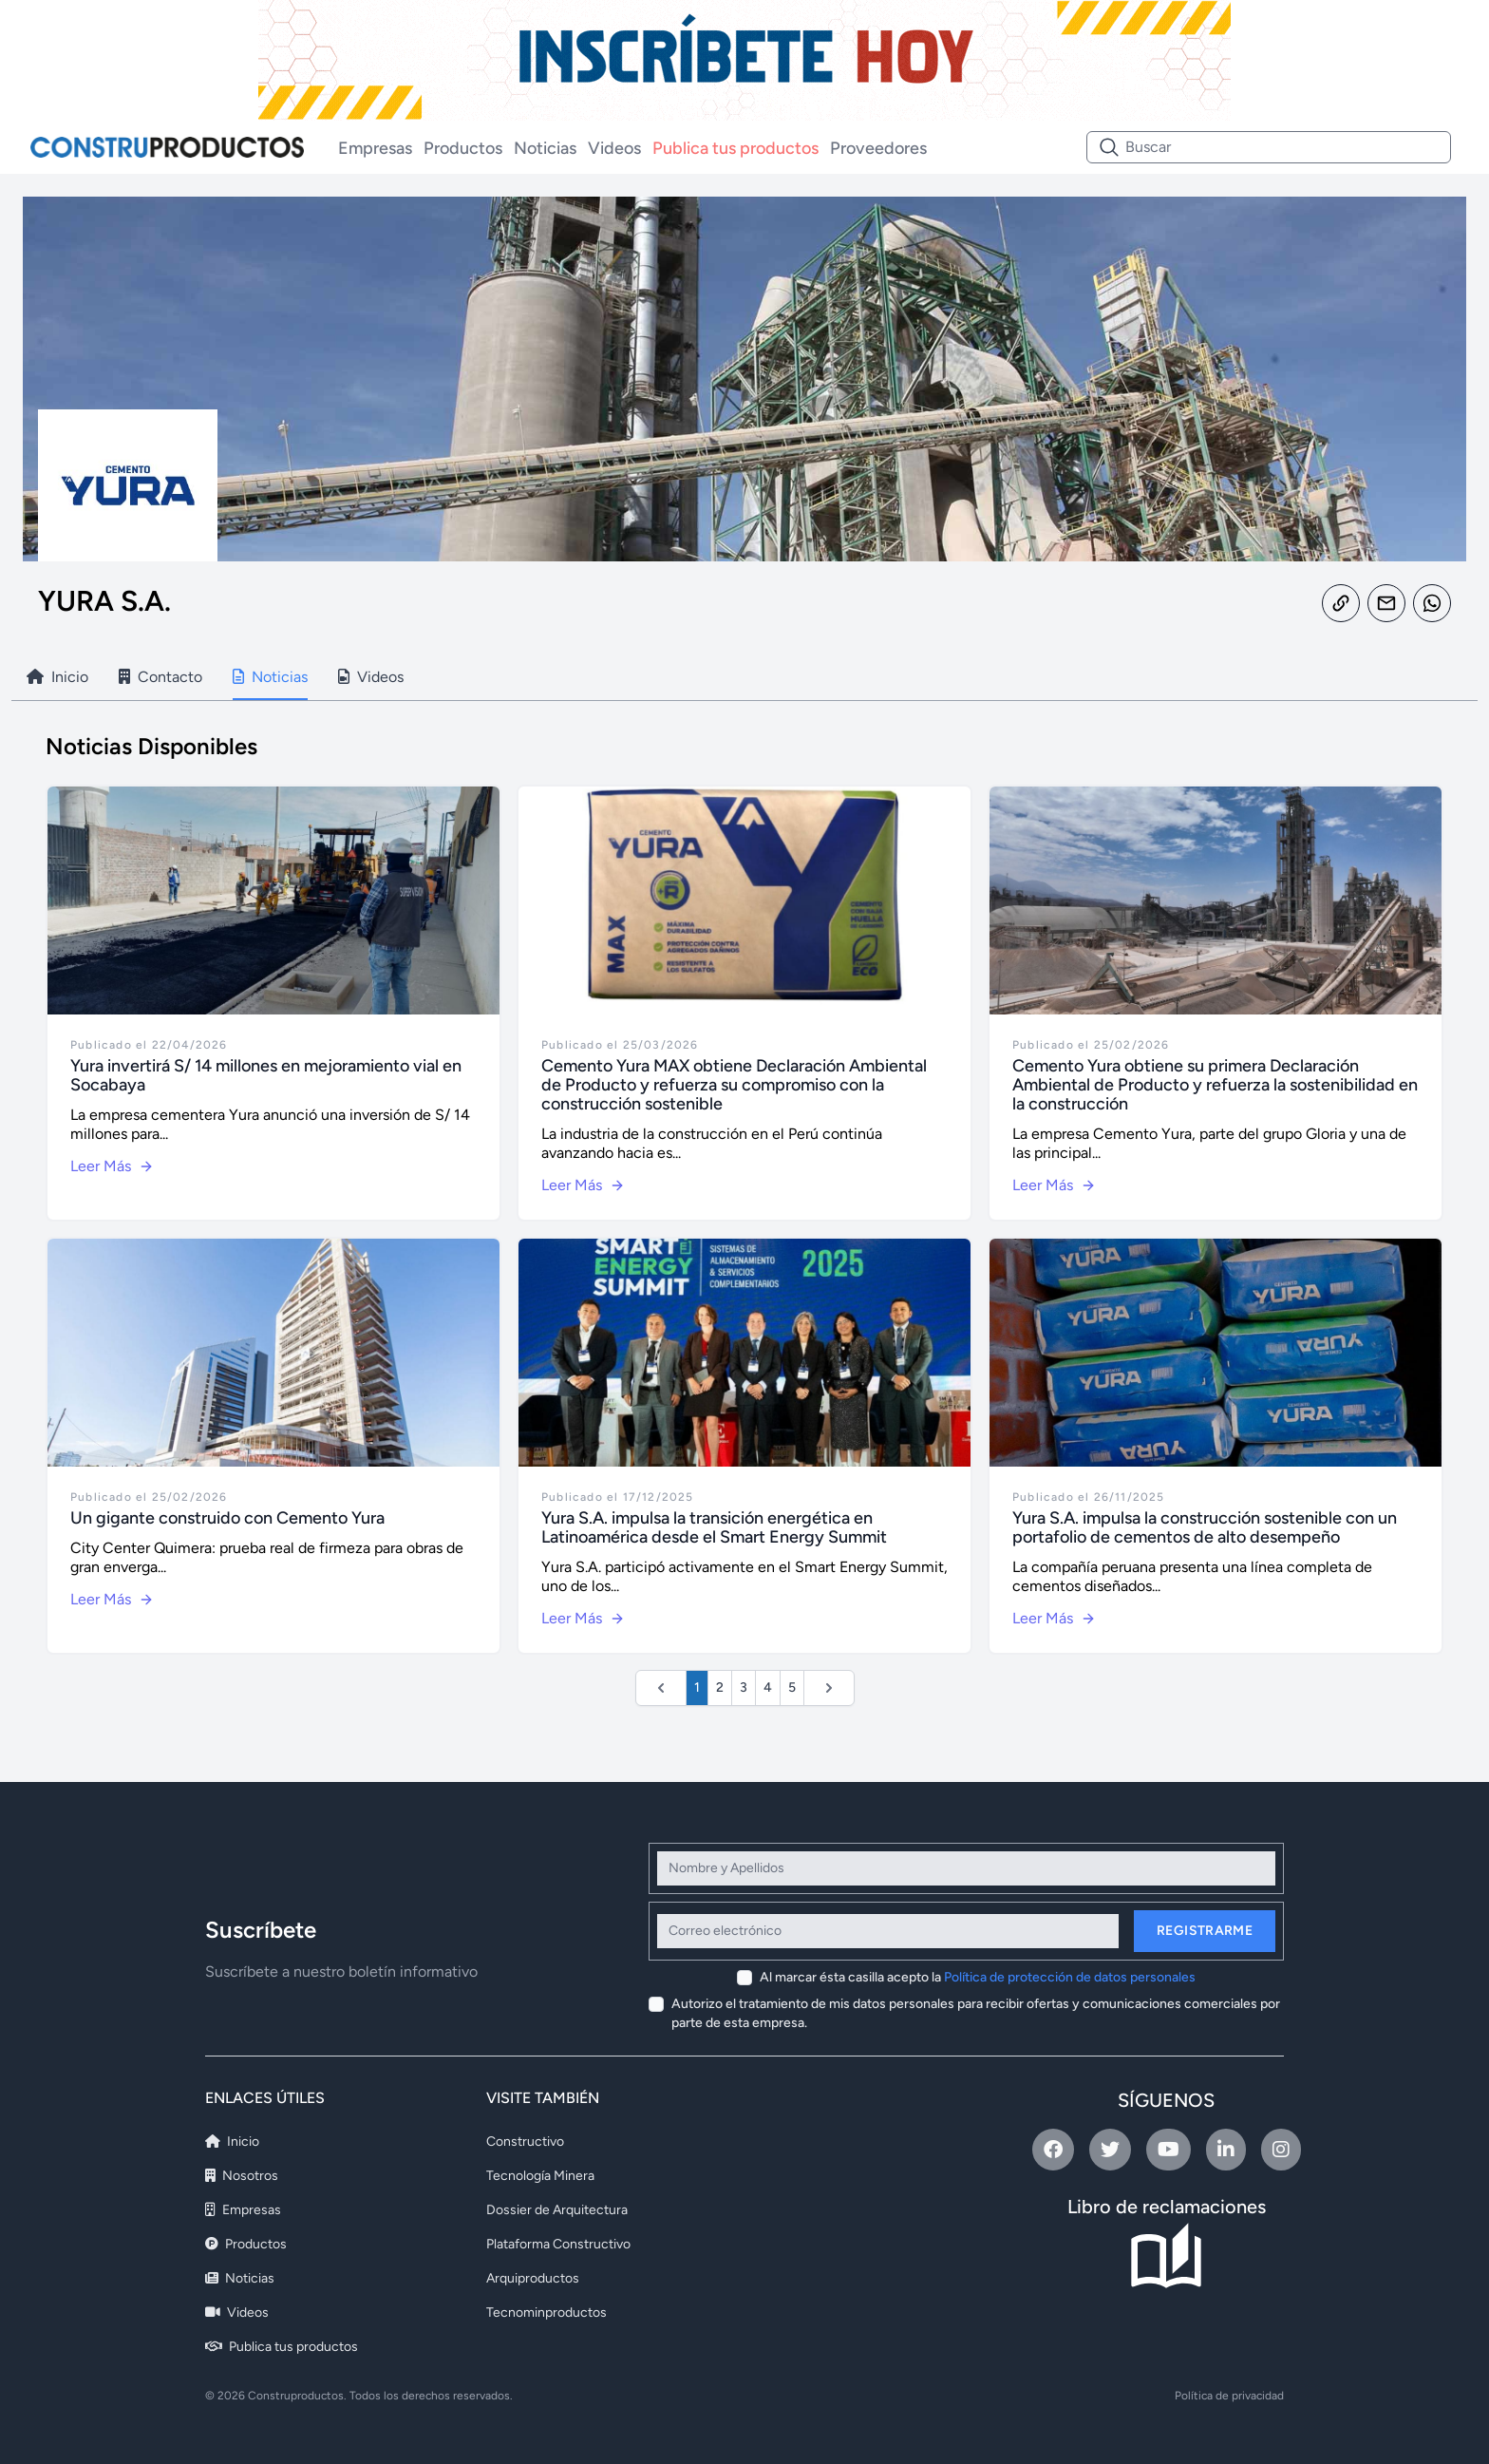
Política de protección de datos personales (1070, 1977)
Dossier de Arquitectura (557, 2210)
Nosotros (241, 2176)
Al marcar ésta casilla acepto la (978, 1977)
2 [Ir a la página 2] (720, 1687)
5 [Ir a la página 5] (792, 1687)
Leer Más (112, 1166)
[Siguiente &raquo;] (829, 1688)
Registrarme (1205, 1931)
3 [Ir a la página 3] (743, 1687)
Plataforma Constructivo (558, 2244)
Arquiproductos (532, 2278)
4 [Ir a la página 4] (767, 1687)
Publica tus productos (735, 148)
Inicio (232, 2141)
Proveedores (878, 148)
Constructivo (525, 2141)
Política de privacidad (1229, 2395)
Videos (614, 148)
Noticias (545, 148)
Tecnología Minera (540, 2176)
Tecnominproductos (546, 2312)
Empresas (375, 148)
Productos (463, 148)
